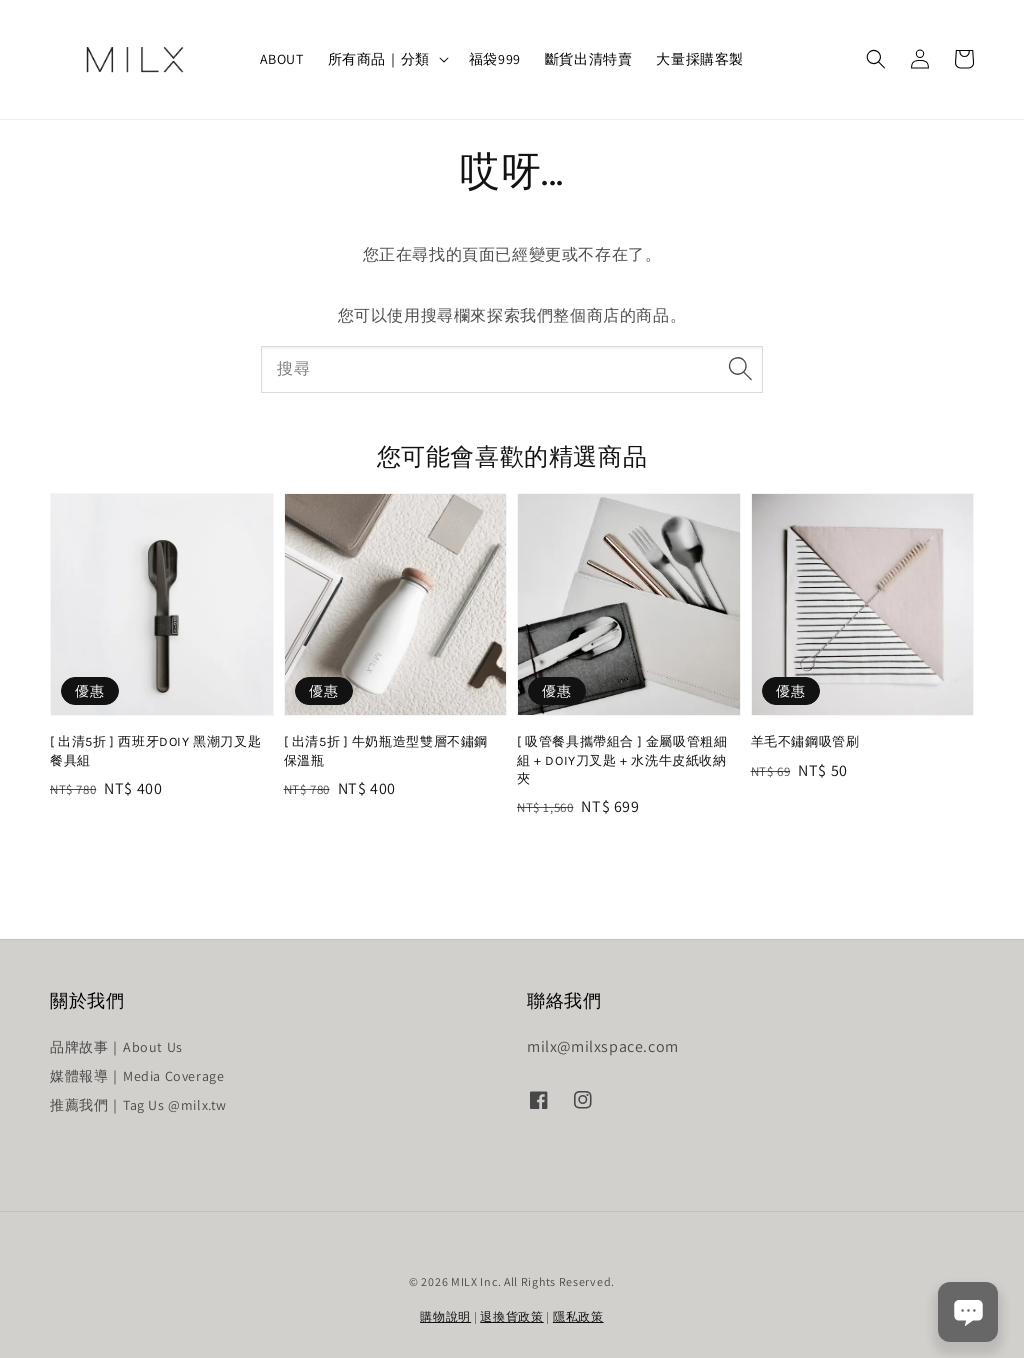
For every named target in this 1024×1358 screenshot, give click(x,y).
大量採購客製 (700, 59)
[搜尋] (740, 369)
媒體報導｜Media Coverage (137, 1076)
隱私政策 (578, 1316)
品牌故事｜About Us (116, 1047)
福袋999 (495, 59)
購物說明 (445, 1316)
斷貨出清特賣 (589, 59)
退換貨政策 (512, 1316)
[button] (876, 59)
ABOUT (282, 59)
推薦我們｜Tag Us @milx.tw (138, 1105)
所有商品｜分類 (379, 59)
